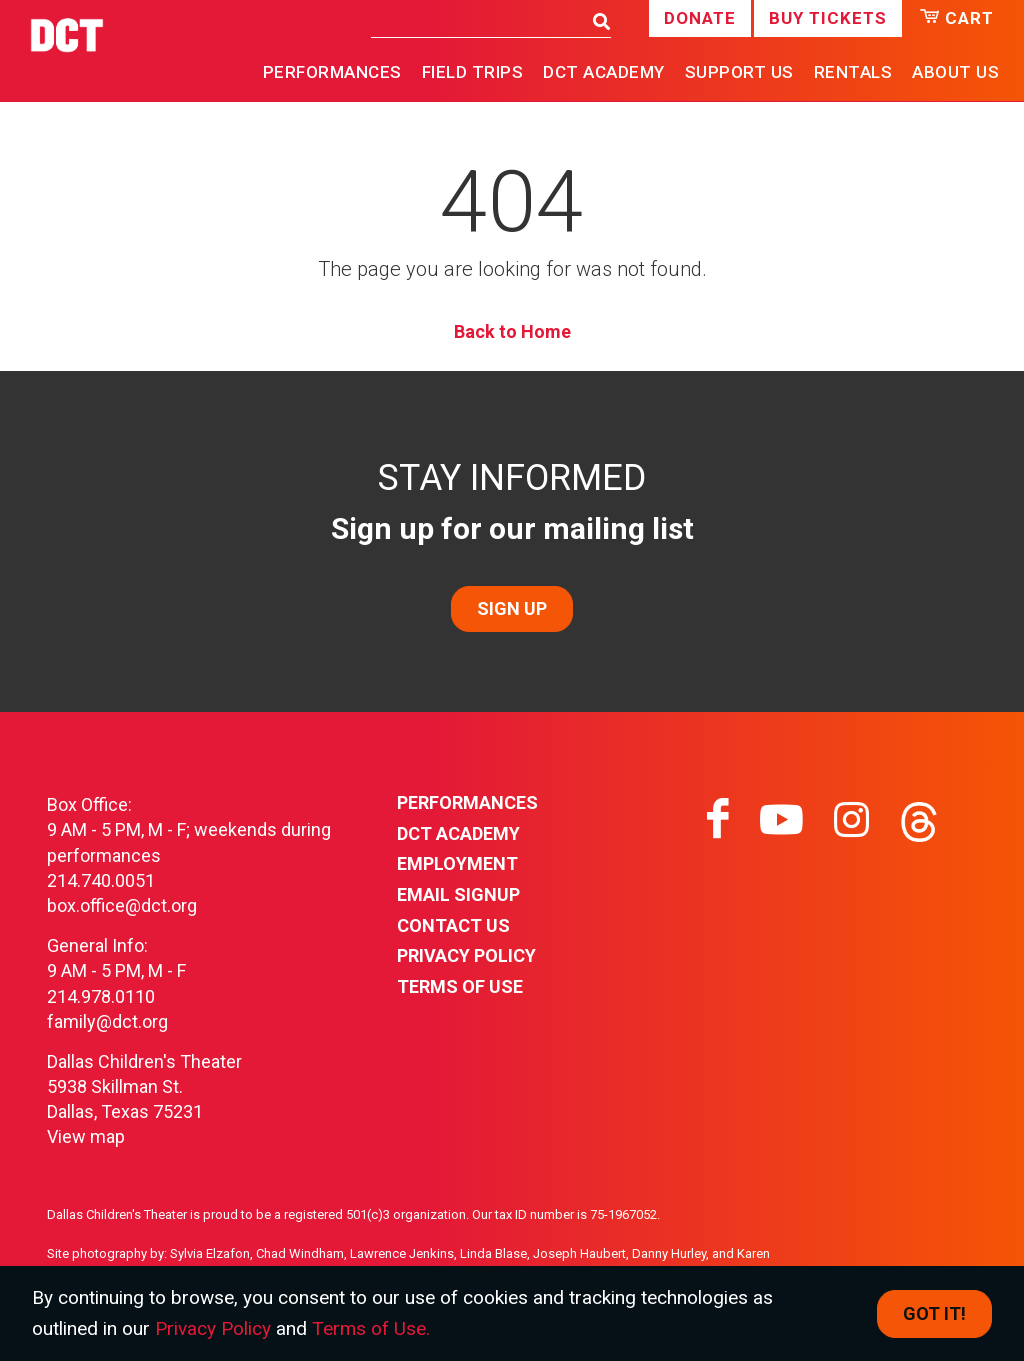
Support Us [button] (739, 72)
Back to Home (512, 331)
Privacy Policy (466, 955)
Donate (700, 18)
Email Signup (458, 894)
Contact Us (453, 925)
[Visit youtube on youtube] (781, 820)
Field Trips (473, 72)
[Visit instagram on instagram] (851, 820)
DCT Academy (604, 72)
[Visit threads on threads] (919, 820)
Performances (467, 802)
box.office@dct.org (122, 905)
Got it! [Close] (934, 1313)
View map (86, 1136)
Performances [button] (332, 72)
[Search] (476, 20)
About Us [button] (955, 72)
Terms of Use (460, 986)
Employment (457, 863)
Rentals (853, 72)
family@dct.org (107, 1021)
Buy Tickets (828, 18)
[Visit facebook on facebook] (718, 820)
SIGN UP (512, 608)
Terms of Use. (371, 1328)
